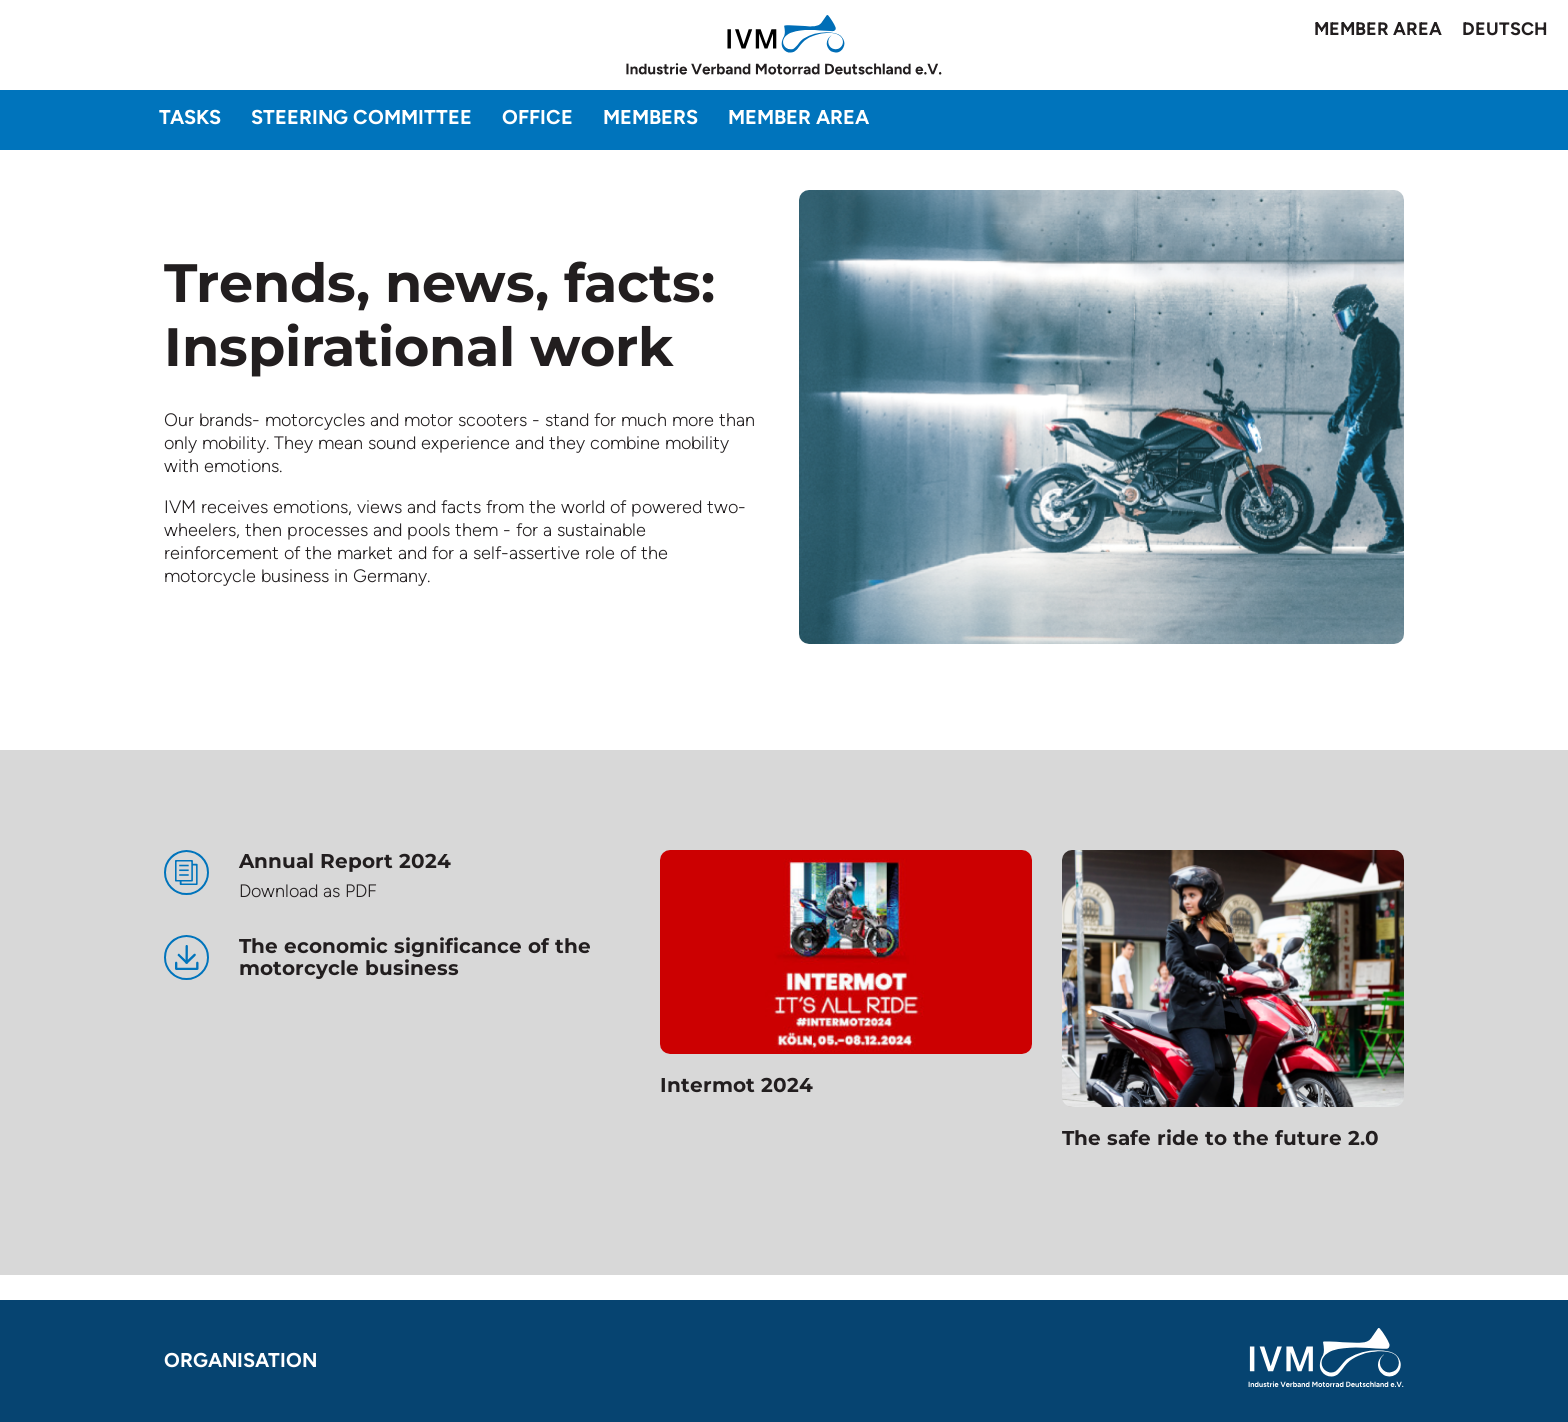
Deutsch (1505, 29)
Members (650, 117)
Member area (1378, 29)
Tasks (190, 117)
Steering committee (361, 117)
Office (537, 117)
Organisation (240, 1360)
